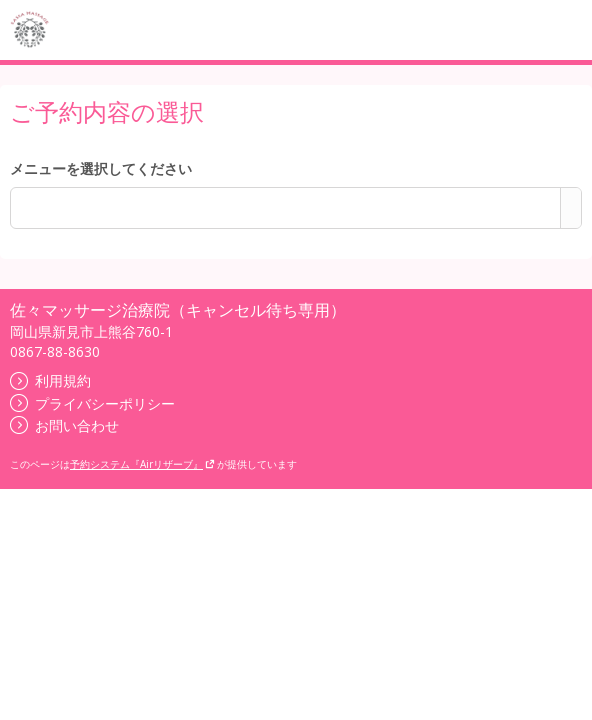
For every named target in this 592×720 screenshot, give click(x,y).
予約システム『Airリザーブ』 (142, 464)
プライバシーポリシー (92, 403)
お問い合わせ (64, 425)
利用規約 (50, 380)
